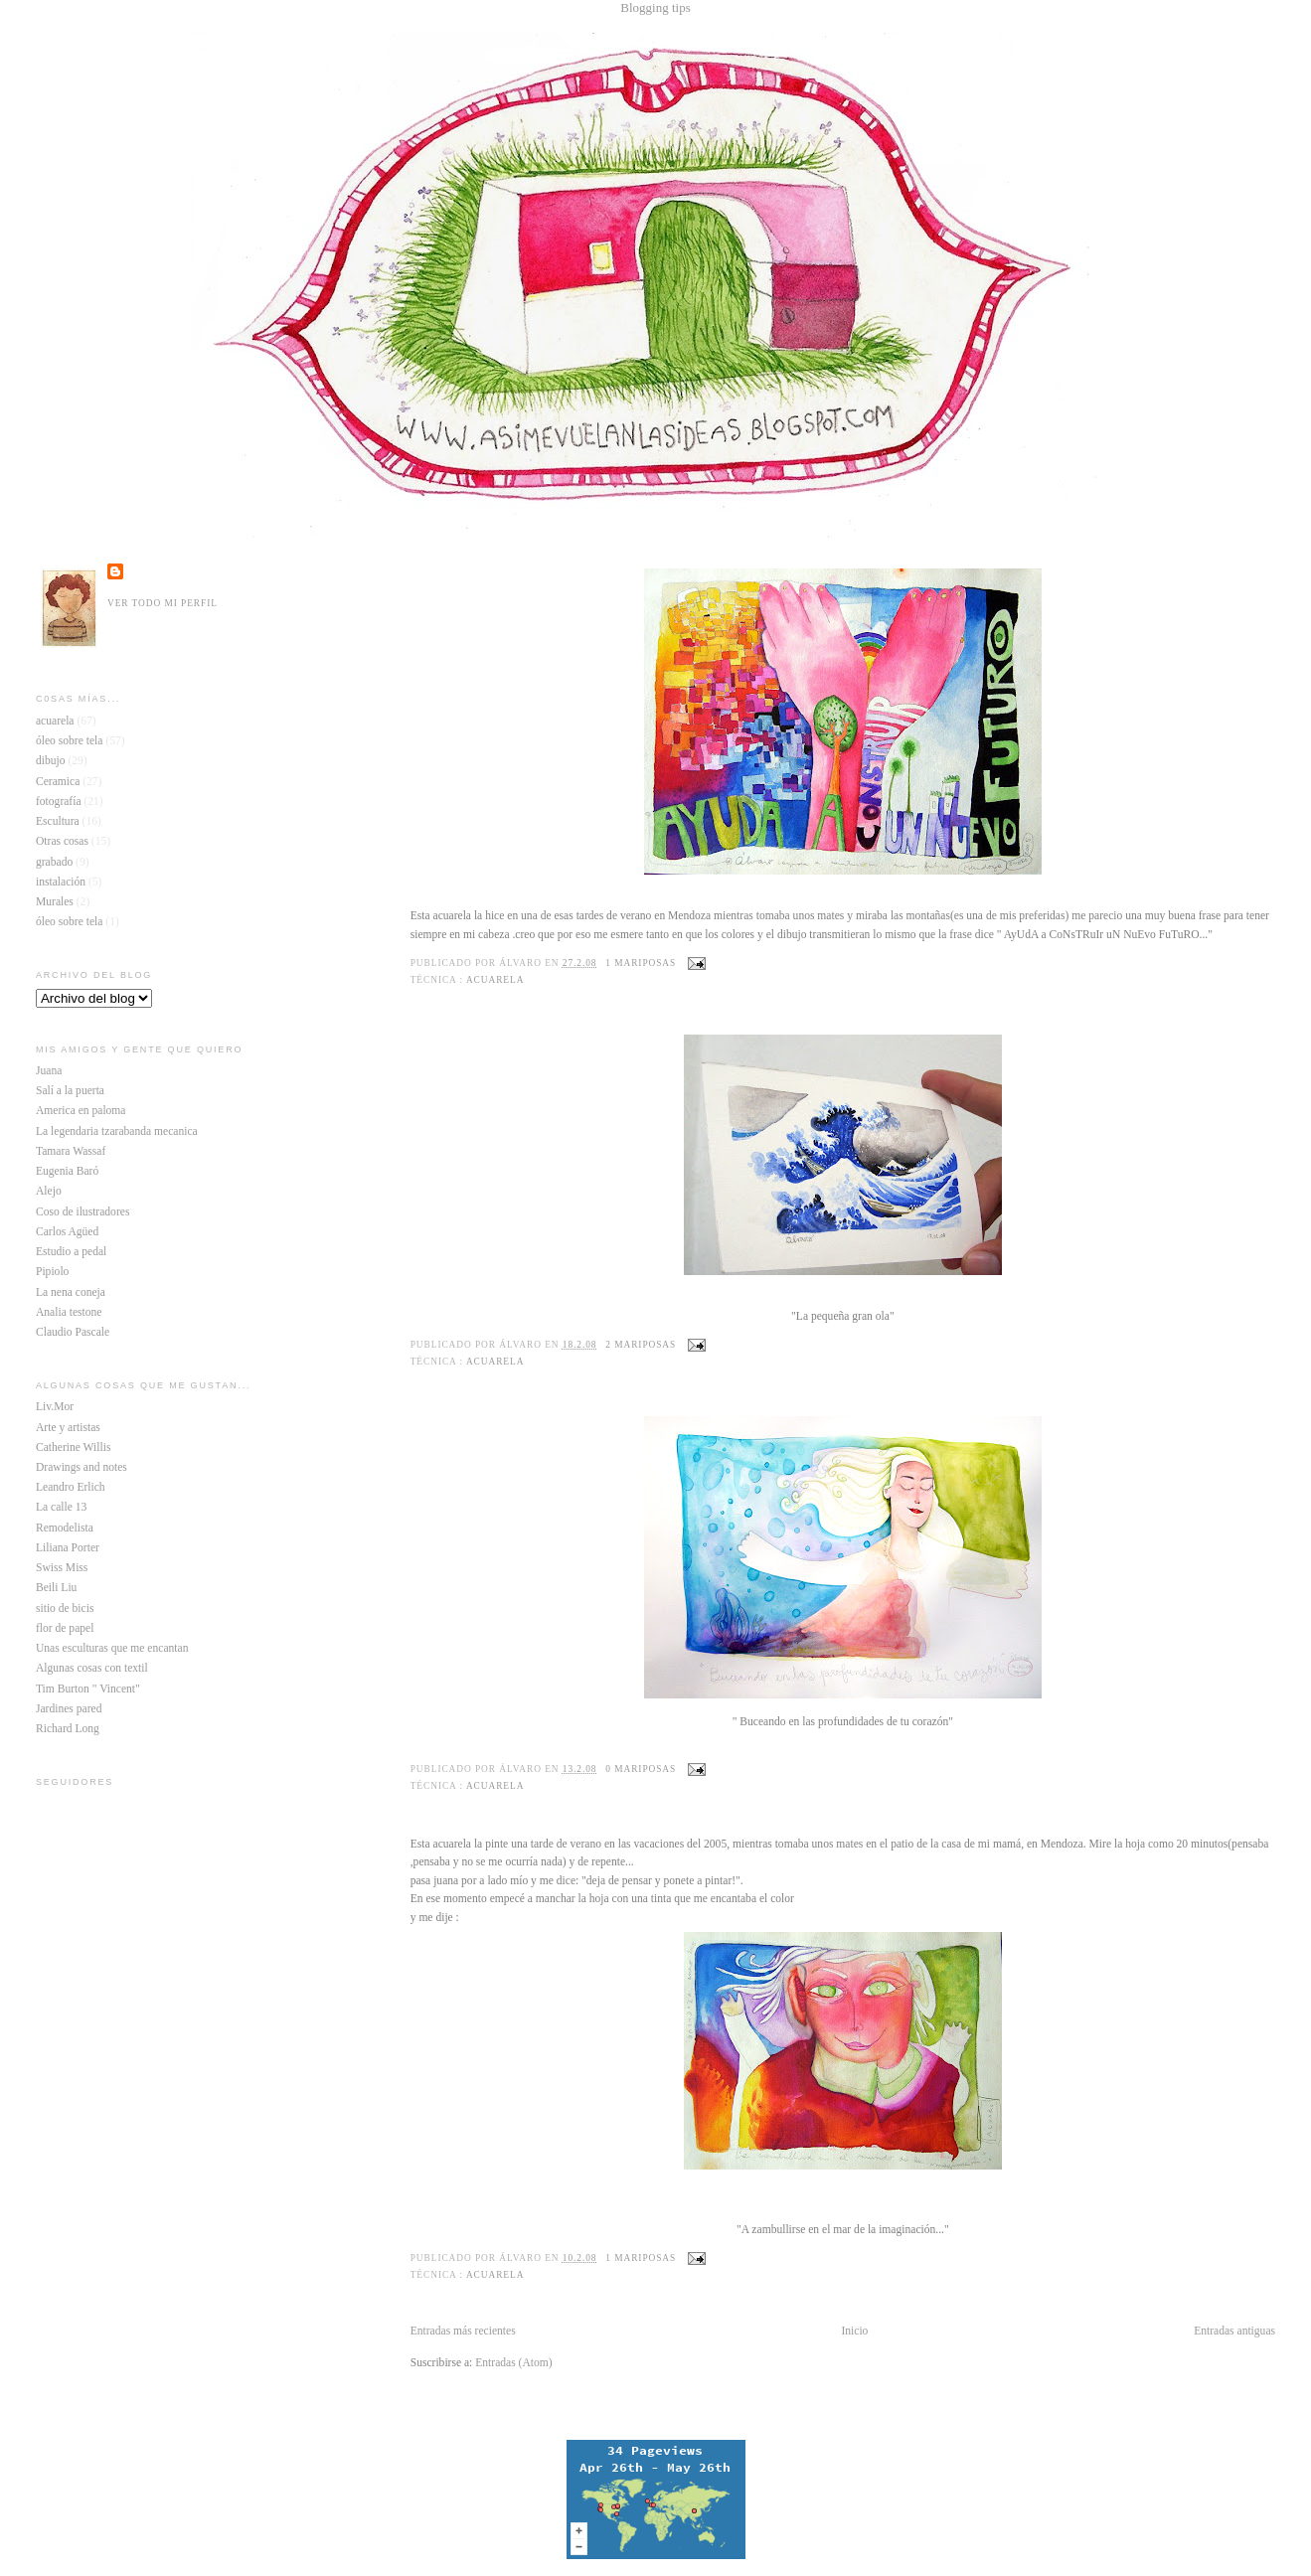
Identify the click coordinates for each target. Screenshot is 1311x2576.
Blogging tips (655, 7)
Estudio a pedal (71, 1251)
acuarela (495, 980)
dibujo (51, 760)
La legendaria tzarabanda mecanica (117, 1131)
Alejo (49, 1191)
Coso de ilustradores (82, 1212)
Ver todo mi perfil (162, 603)
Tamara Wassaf (70, 1151)
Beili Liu (56, 1587)
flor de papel (64, 1628)
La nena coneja (70, 1292)
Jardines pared (68, 1708)
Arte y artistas (68, 1427)
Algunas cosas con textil (92, 1668)
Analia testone (68, 1312)
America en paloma (81, 1110)
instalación (60, 882)
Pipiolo (52, 1271)
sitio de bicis (64, 1608)
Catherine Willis (73, 1447)
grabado (54, 862)
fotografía (59, 801)
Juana (49, 1070)
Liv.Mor (55, 1406)
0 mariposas (640, 1769)
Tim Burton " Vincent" (88, 1689)
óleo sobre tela (69, 740)
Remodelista (64, 1528)
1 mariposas (640, 963)
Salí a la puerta (70, 1090)
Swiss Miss (61, 1567)
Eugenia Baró (67, 1171)
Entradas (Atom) (513, 2362)
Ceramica (58, 781)
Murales (55, 901)
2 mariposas (640, 1345)
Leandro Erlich (70, 1487)
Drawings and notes (81, 1467)
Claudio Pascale (72, 1332)
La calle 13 (61, 1507)
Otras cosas (62, 841)
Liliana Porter (67, 1547)
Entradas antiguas (1234, 2331)
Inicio (854, 2331)
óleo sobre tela (69, 921)
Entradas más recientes (463, 2331)
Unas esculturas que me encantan (112, 1648)
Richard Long (67, 1728)
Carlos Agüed (67, 1231)
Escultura (58, 821)
